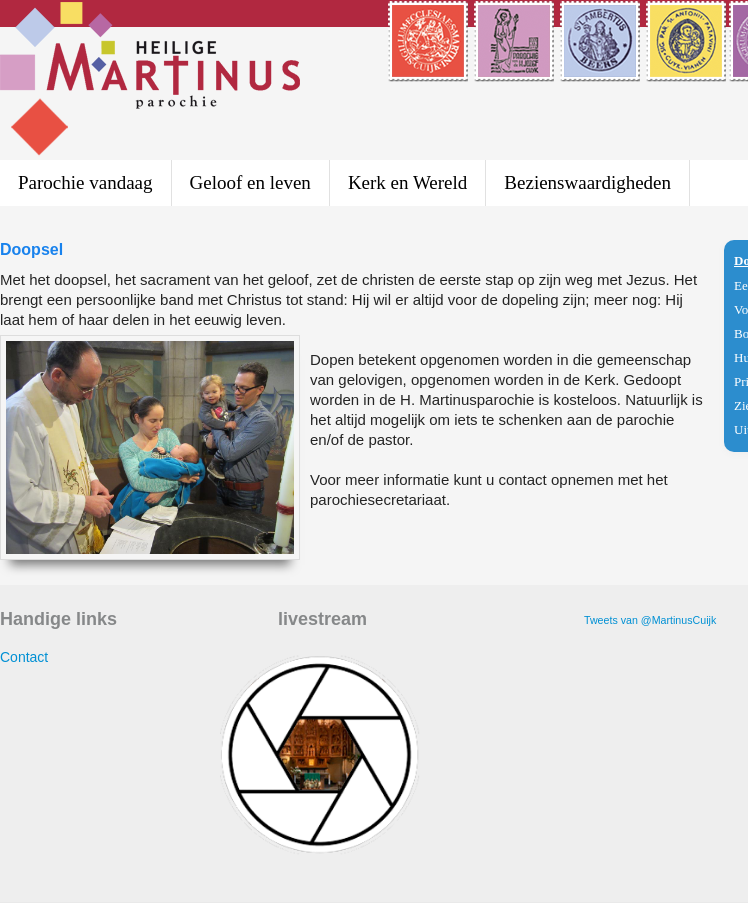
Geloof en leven (250, 182)
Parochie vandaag (85, 182)
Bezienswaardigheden (587, 182)
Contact (24, 657)
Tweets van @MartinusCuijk (650, 620)
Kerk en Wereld (407, 182)
